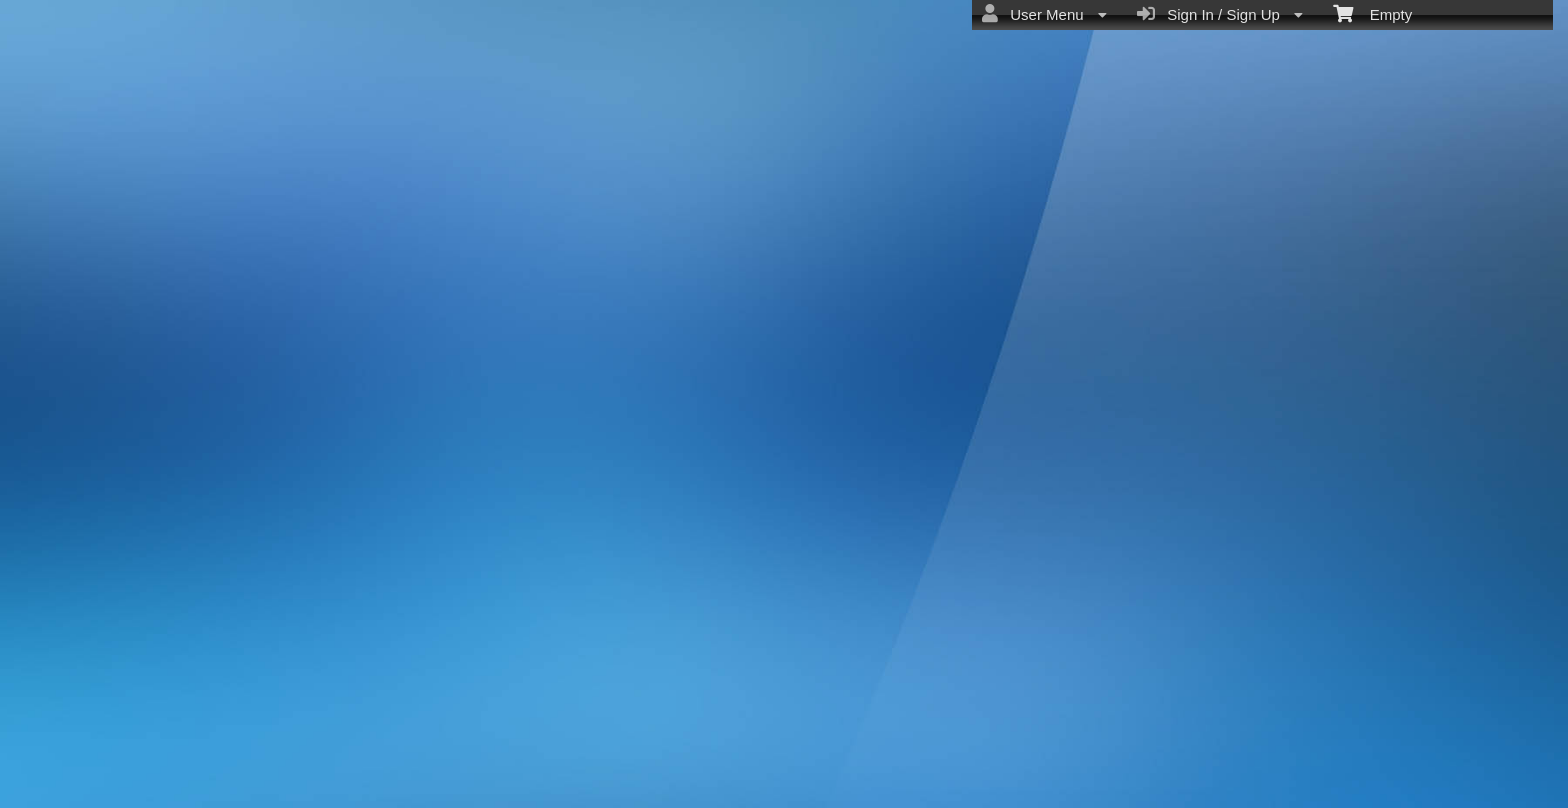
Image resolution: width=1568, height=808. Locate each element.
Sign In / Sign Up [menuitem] (1220, 14)
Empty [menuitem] (1372, 13)
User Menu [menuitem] (1044, 14)
